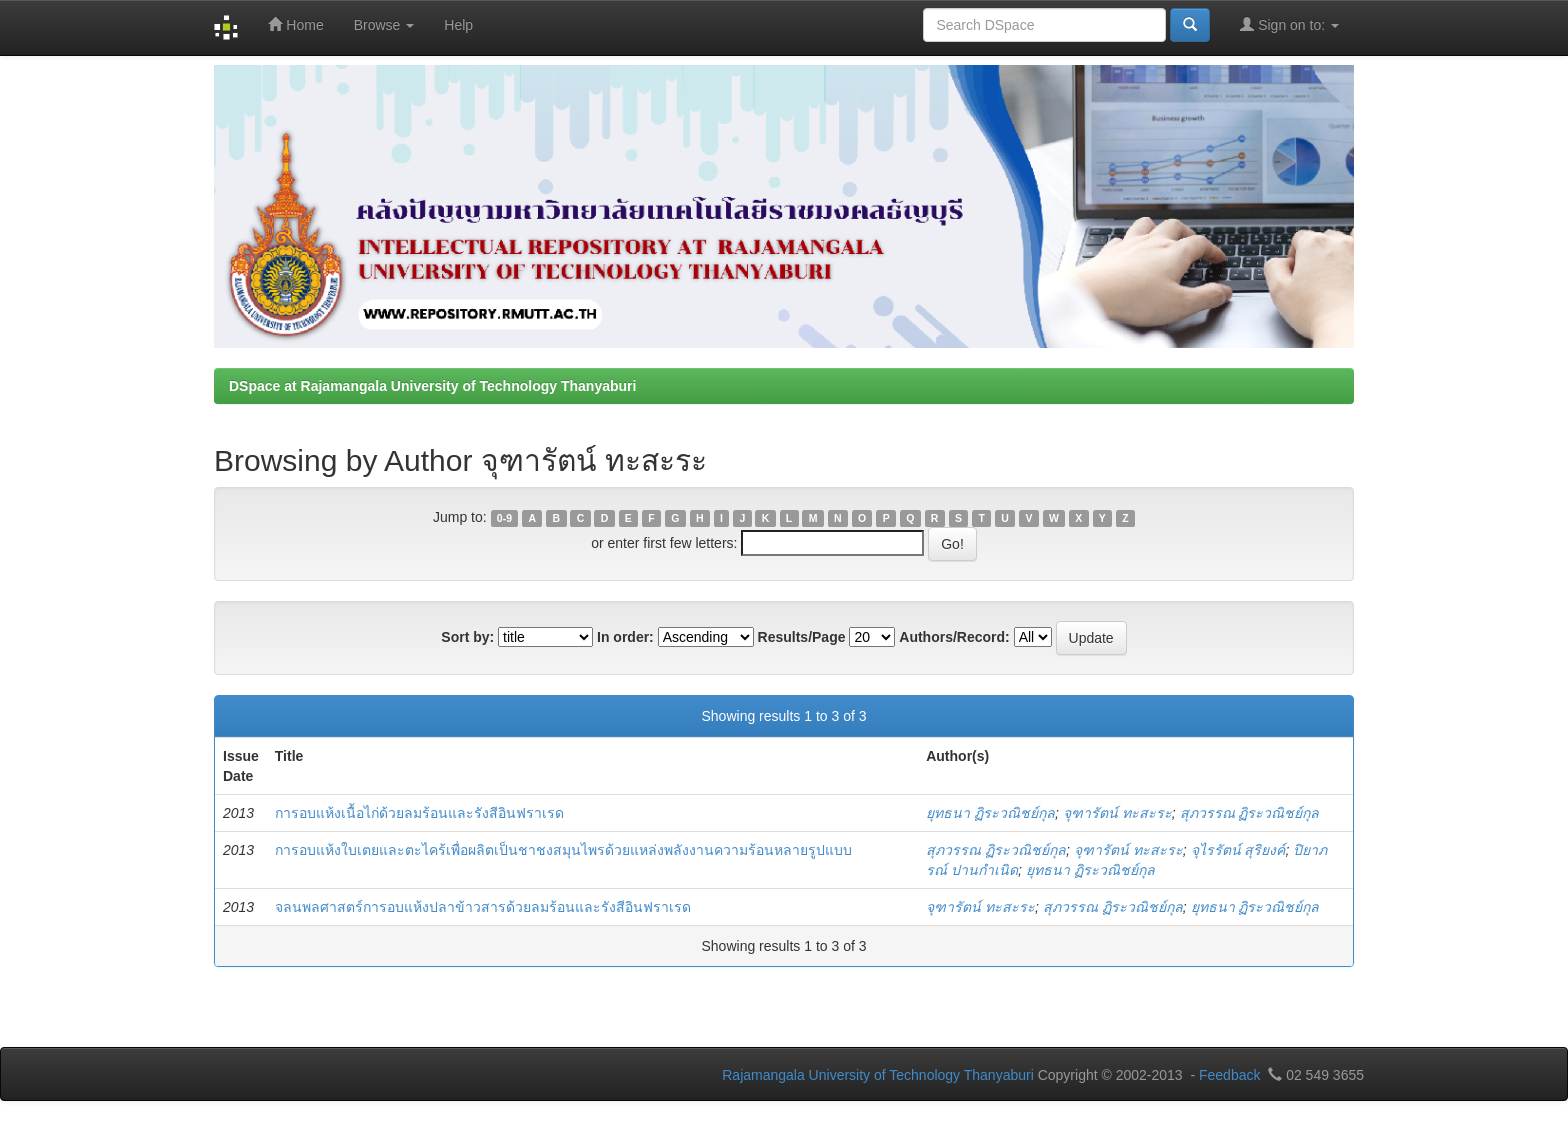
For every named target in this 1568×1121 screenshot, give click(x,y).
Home (295, 24)
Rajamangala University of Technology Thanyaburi (878, 1075)
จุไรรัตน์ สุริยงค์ (1238, 850)
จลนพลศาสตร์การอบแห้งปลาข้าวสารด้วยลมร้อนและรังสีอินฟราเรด (483, 907)
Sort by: (467, 637)
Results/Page (802, 637)
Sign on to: (1289, 24)
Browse (384, 25)
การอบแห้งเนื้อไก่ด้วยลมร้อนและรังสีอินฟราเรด (419, 813)
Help (458, 25)
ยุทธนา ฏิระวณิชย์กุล (990, 813)
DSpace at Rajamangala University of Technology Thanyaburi (432, 386)
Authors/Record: (954, 637)
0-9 (504, 518)
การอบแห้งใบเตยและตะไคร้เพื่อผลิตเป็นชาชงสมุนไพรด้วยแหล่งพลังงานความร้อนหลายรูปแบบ (563, 850)
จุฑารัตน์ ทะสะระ (1117, 813)
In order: (625, 637)
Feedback (1229, 1075)
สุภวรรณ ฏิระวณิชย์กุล (1250, 813)
